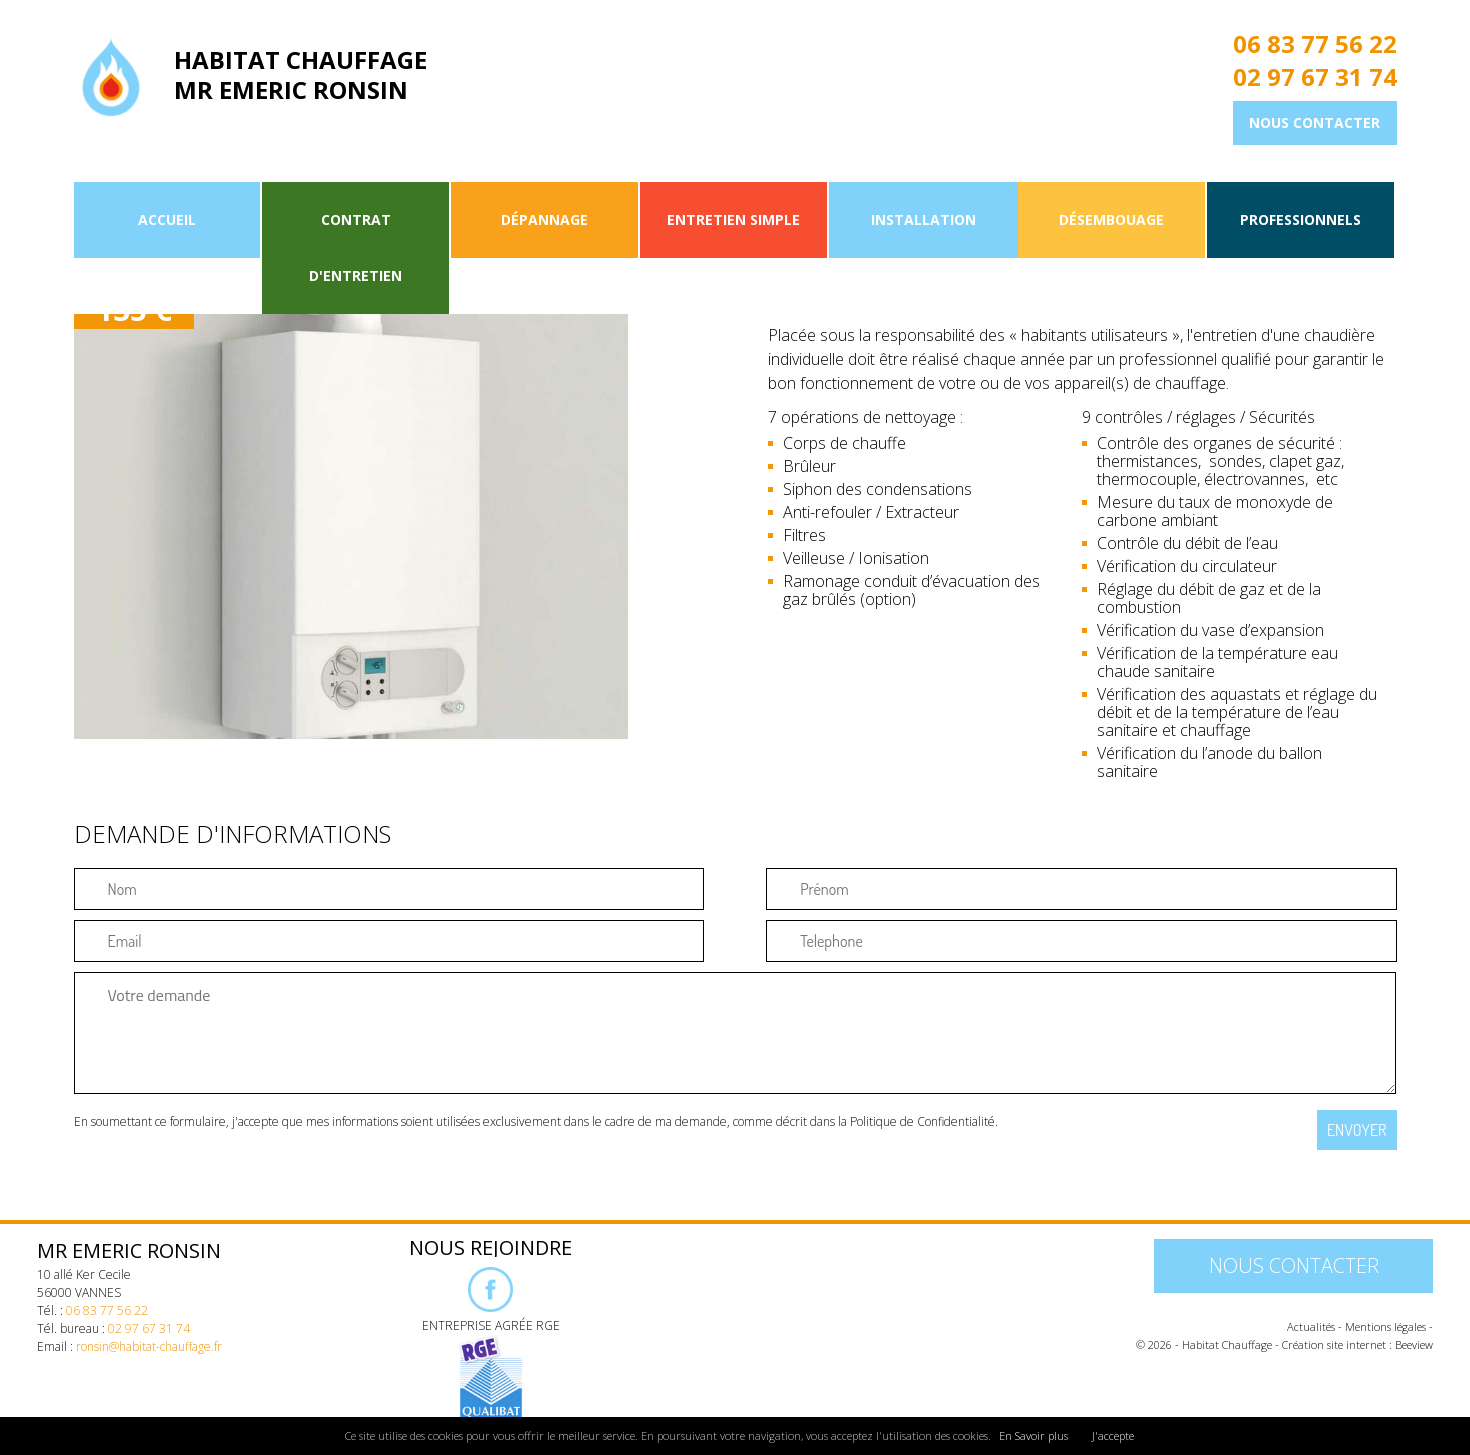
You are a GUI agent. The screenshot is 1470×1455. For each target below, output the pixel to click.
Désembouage (1111, 219)
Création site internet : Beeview (1357, 1344)
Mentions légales (1385, 1326)
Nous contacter (1314, 122)
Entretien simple (733, 219)
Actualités (1311, 1326)
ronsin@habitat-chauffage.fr (149, 1346)
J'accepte (1113, 1435)
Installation (923, 219)
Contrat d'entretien (355, 247)
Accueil (167, 219)
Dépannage (544, 219)
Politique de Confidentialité (922, 1121)
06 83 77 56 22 (1315, 44)
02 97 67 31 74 (1315, 77)
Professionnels (1300, 219)
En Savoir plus (1033, 1435)
